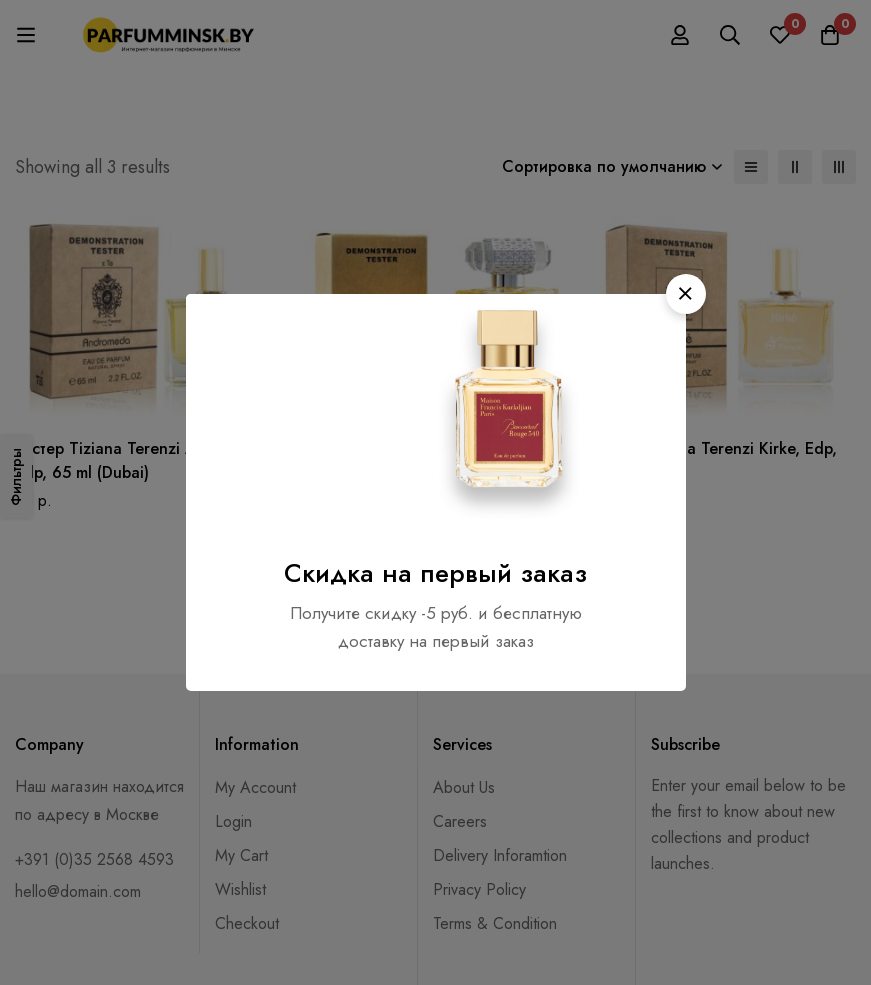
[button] (686, 294)
